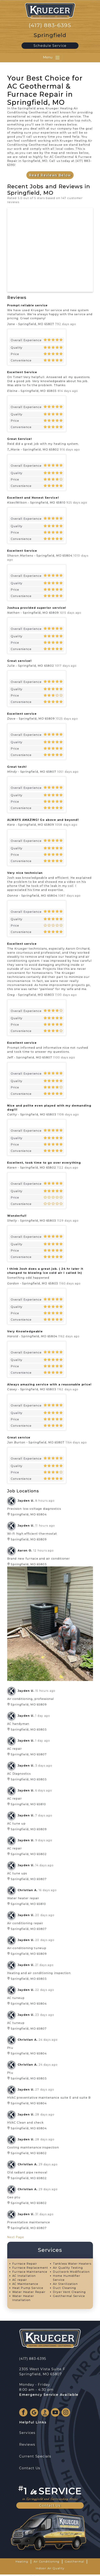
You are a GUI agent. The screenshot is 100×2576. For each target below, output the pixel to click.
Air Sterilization (65, 2284)
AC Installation (24, 2275)
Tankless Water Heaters (72, 2263)
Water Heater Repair (29, 2292)
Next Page (15, 2237)
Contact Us (50, 2505)
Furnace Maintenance (29, 2271)
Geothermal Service (69, 2296)
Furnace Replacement (30, 2267)
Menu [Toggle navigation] (51, 57)
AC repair (19, 2279)
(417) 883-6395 (50, 25)
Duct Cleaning (64, 2288)
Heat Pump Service (27, 2288)
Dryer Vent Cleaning (69, 2292)
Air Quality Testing (68, 2267)
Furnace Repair (24, 2263)
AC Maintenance (25, 2284)
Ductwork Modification (71, 2271)
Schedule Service (50, 46)
